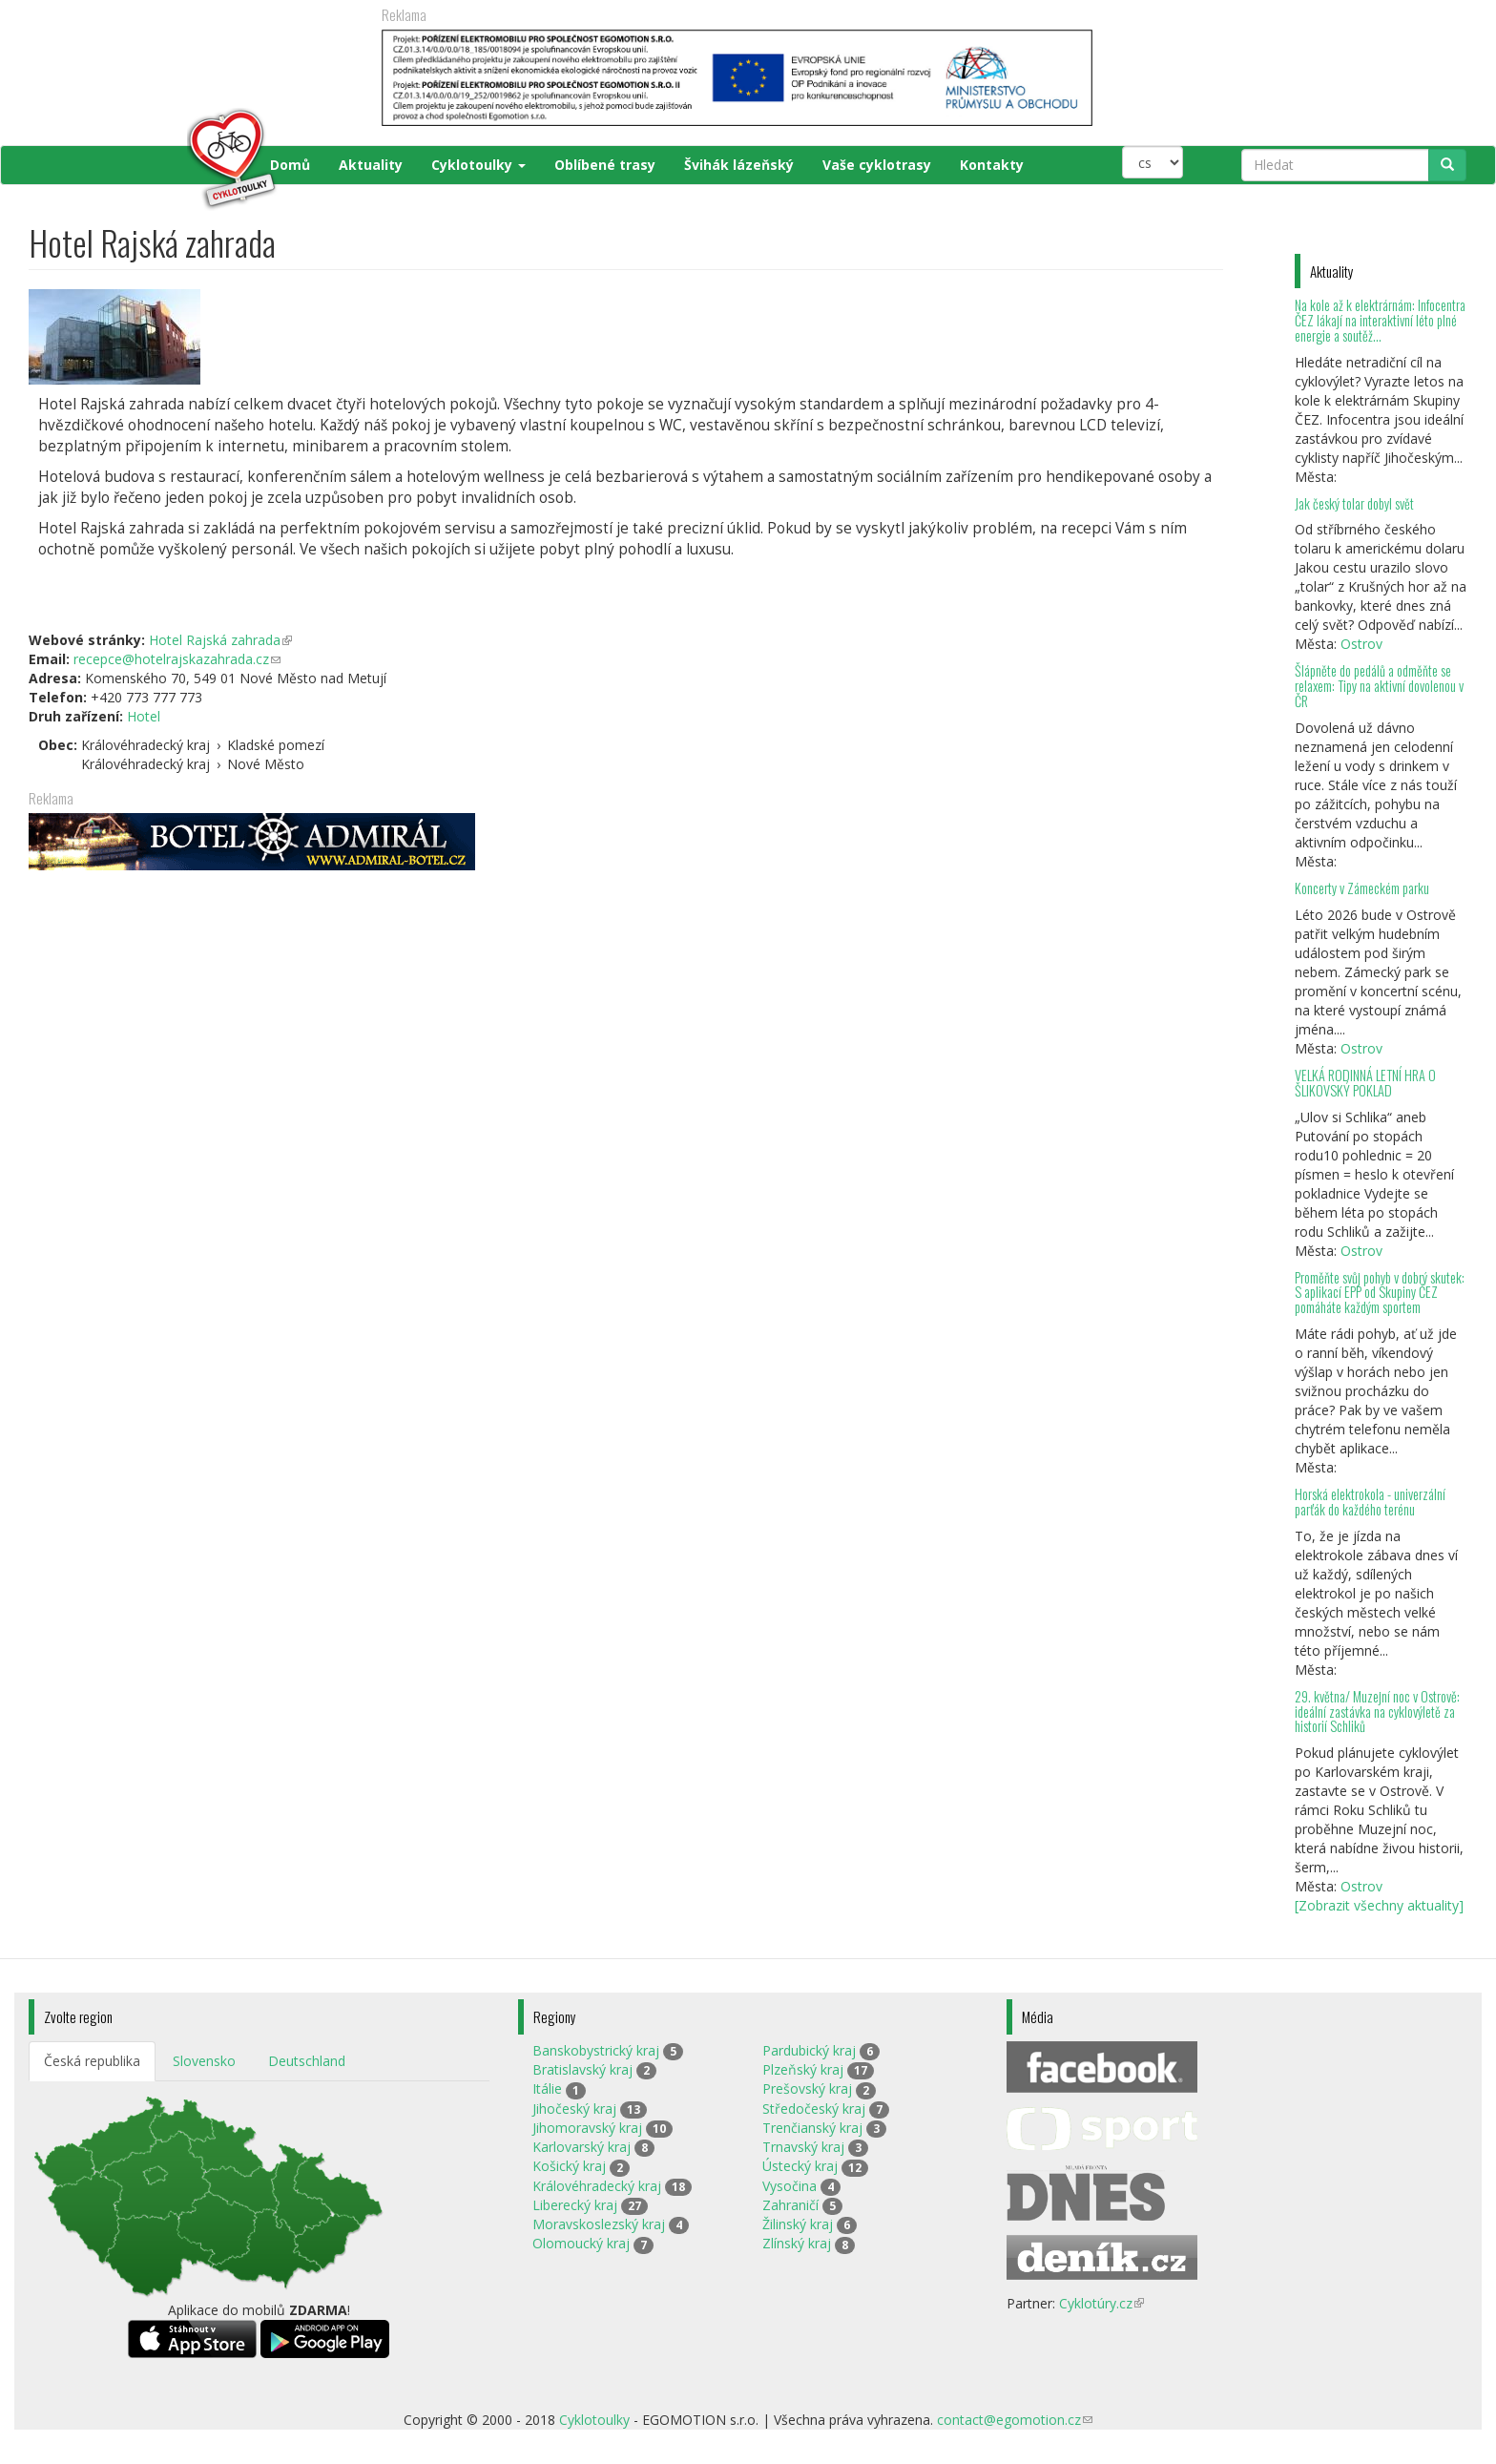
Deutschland (306, 2061)
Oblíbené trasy (604, 165)
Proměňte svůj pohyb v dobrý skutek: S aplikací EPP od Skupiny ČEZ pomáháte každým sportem (1380, 1292)
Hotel (143, 716)
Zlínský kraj (796, 2243)
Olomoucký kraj (581, 2243)
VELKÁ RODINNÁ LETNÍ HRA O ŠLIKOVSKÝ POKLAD (1365, 1082)
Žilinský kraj (797, 2224)
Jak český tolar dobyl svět (1354, 503)
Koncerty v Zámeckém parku (1362, 888)
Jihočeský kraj (574, 2108)
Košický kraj (569, 2166)
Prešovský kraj (807, 2088)
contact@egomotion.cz (1014, 2420)
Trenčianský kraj (812, 2128)
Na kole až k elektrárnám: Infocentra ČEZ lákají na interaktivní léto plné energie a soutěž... (1380, 320)
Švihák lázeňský (739, 165)
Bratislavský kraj (582, 2069)
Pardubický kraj (809, 2050)
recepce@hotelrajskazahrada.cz (176, 659)
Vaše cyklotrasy (876, 165)
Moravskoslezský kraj (598, 2224)
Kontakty (992, 165)
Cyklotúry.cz (1101, 2303)
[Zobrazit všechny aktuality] (1379, 1905)
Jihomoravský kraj (587, 2128)
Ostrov (1361, 644)
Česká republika (92, 2061)
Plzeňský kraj (802, 2069)
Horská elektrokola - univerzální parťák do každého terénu (1370, 1501)
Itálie (547, 2088)
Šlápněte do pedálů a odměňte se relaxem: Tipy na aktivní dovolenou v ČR (1379, 685)
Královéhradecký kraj (596, 2186)
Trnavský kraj (803, 2147)
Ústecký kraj (800, 2166)
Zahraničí (790, 2205)
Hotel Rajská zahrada (220, 640)
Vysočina (789, 2186)
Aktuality (371, 165)
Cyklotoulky (478, 165)
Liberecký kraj (574, 2205)
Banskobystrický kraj (595, 2050)
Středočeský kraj (813, 2108)
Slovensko (204, 2061)
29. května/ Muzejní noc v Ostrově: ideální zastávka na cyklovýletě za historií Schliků (1377, 1711)
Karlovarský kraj (581, 2147)
